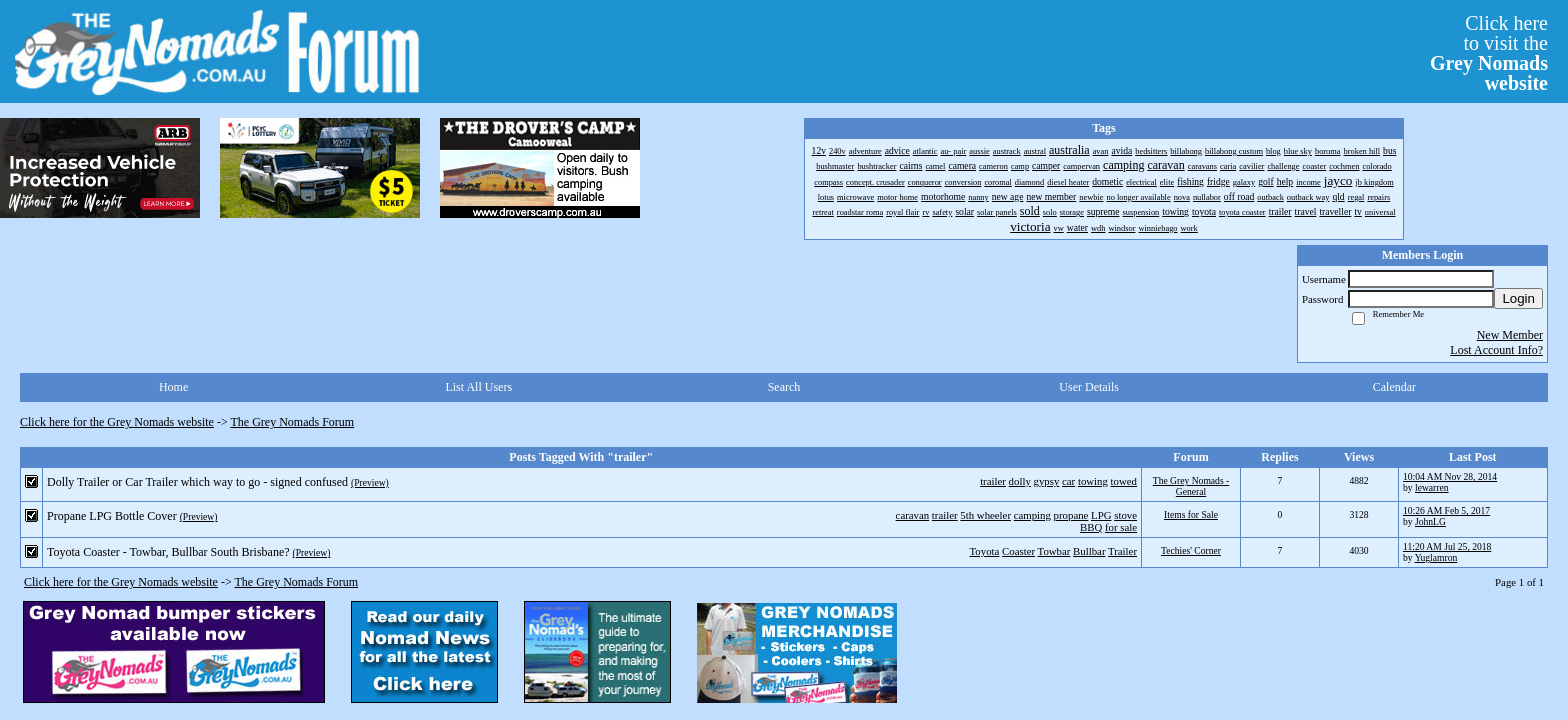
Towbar (1054, 551)
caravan (913, 515)
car (1068, 481)
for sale (1121, 527)
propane (1071, 515)
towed (1124, 481)
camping (1032, 515)
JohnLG (1430, 521)
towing (1093, 481)
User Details (1089, 387)
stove (1125, 515)
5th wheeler (985, 515)
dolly (1020, 481)
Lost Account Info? (1496, 350)
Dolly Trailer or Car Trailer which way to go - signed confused (197, 482)
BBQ (1091, 527)
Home (173, 387)
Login (1518, 298)
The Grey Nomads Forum (293, 422)
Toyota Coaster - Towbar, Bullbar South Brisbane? (168, 552)
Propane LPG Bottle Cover (112, 516)
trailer (993, 481)
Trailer (1122, 551)
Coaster (1018, 551)
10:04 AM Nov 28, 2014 (1450, 476)
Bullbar (1089, 551)
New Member (1510, 335)
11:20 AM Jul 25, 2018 (1447, 546)
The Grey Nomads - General (1191, 486)
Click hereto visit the (1489, 53)
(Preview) (370, 482)
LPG (1101, 515)
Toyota (985, 551)
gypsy (1047, 481)
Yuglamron (1436, 557)
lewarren (1432, 487)
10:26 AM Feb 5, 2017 (1446, 510)
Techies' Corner (1191, 550)
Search (784, 387)
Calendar (1394, 387)
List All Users (478, 387)
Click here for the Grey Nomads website (117, 422)
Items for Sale (1191, 514)
